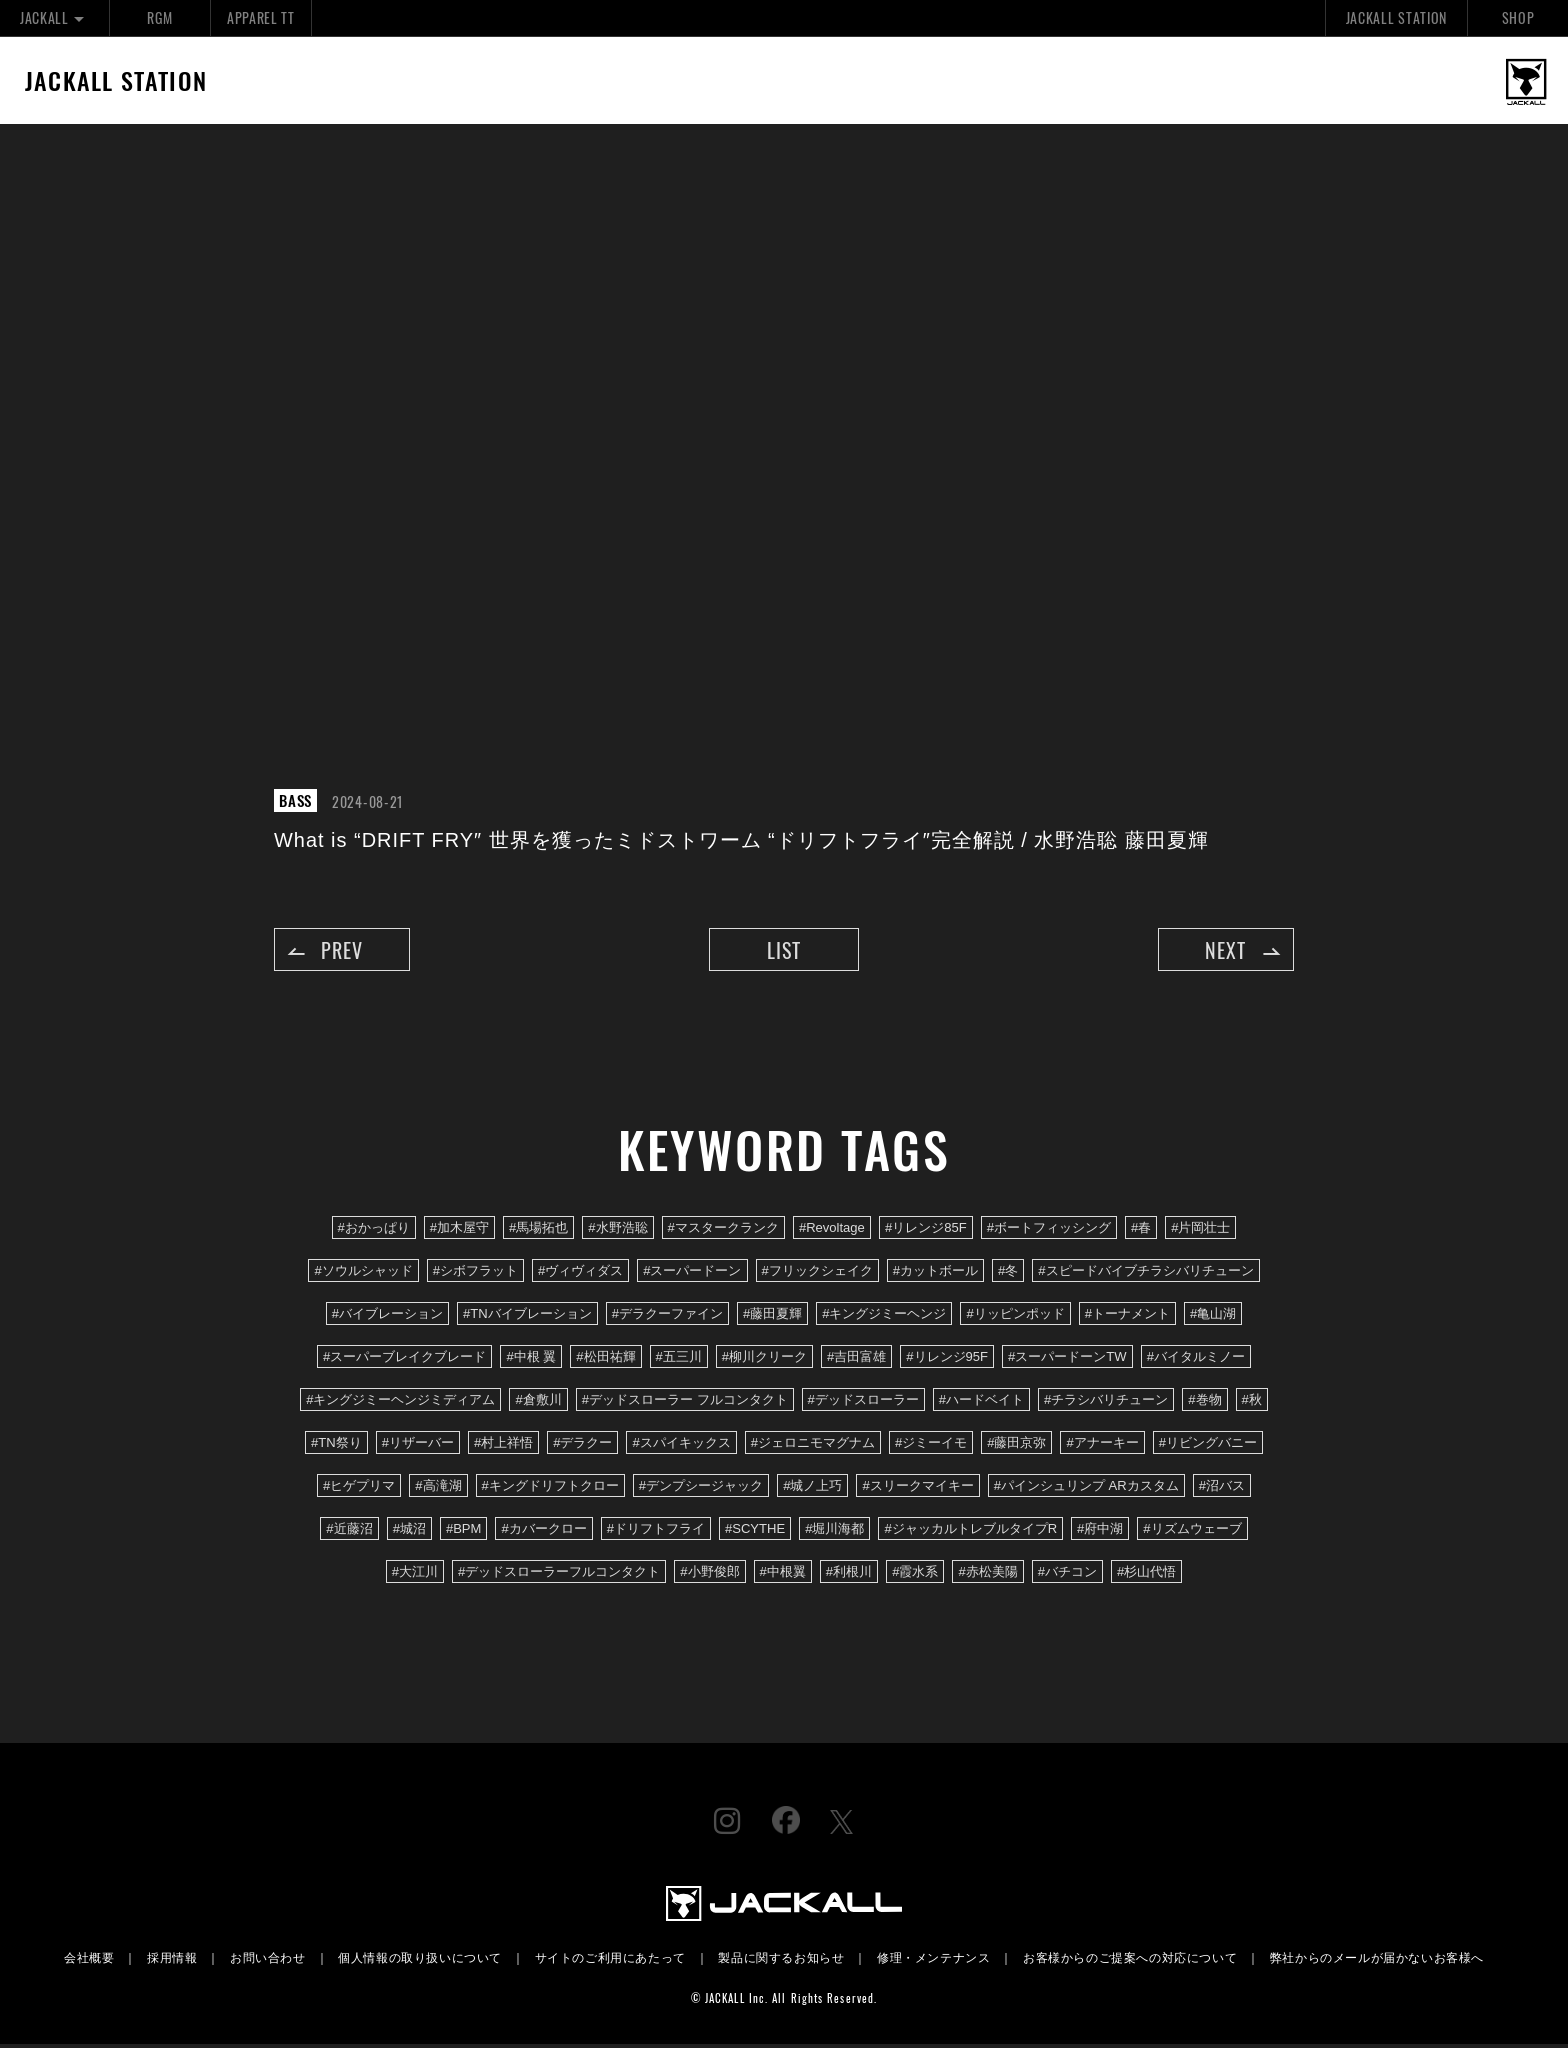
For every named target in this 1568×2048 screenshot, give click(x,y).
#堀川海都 (834, 1532)
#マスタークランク (723, 1230)
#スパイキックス (681, 1445)
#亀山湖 (1213, 1316)
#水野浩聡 (617, 1230)
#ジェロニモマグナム (813, 1445)
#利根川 (849, 1575)
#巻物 (1204, 1402)
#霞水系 (915, 1575)
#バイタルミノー (1196, 1359)
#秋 (1252, 1402)
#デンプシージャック (701, 1488)
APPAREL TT (261, 17)
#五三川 (679, 1359)
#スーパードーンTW (1067, 1359)
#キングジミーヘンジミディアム (400, 1402)
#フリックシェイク (817, 1273)
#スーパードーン (692, 1273)
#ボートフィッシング (1049, 1230)
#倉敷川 (538, 1402)
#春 (1141, 1230)
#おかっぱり (374, 1230)
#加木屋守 (459, 1230)
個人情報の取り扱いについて (420, 1960)
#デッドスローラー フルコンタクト (685, 1402)
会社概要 (89, 1960)
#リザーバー (418, 1445)
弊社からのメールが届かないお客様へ (1377, 1960)
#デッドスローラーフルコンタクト (559, 1575)
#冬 (1008, 1273)
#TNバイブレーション (527, 1316)
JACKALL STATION (1396, 17)
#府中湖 (1100, 1532)
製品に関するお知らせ (781, 1960)
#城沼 (409, 1532)
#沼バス (1222, 1488)
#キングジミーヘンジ (884, 1316)
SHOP (1518, 17)
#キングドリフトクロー (550, 1488)
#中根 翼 (531, 1359)
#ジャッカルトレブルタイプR (970, 1532)
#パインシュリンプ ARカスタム (1086, 1488)
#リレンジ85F (926, 1230)
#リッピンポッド (1015, 1316)
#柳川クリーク (764, 1359)
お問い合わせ (268, 1960)
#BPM (464, 1532)
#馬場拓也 (538, 1230)
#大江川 (415, 1575)
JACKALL (54, 17)
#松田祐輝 (605, 1359)
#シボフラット (475, 1273)
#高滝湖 (438, 1488)
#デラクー (582, 1445)
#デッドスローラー (863, 1402)
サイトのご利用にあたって (610, 1960)
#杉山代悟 (1146, 1575)
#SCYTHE (755, 1532)
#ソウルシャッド (363, 1273)
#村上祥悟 (503, 1445)
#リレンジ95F (947, 1359)
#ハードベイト (981, 1402)
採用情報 (172, 1960)
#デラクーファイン (667, 1316)
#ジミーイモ (931, 1445)
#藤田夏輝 (772, 1316)
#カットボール (935, 1273)
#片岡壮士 (1200, 1230)
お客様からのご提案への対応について (1130, 1960)
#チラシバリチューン (1106, 1402)
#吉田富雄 (856, 1359)
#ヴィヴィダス (580, 1273)
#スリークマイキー (917, 1488)
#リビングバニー (1208, 1445)
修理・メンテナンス (933, 1960)
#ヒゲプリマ (359, 1488)
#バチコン (1067, 1575)
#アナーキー (1102, 1445)
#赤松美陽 (987, 1575)
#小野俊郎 (709, 1575)
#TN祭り (336, 1445)
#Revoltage (832, 1230)
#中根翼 (783, 1575)
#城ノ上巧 (812, 1488)
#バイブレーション (387, 1316)
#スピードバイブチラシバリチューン (1145, 1273)
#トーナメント (1127, 1316)
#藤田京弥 (1016, 1445)
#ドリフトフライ (656, 1532)
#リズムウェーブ (1192, 1532)
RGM (159, 17)
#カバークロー (543, 1532)
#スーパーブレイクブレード (404, 1359)
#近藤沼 (349, 1532)
